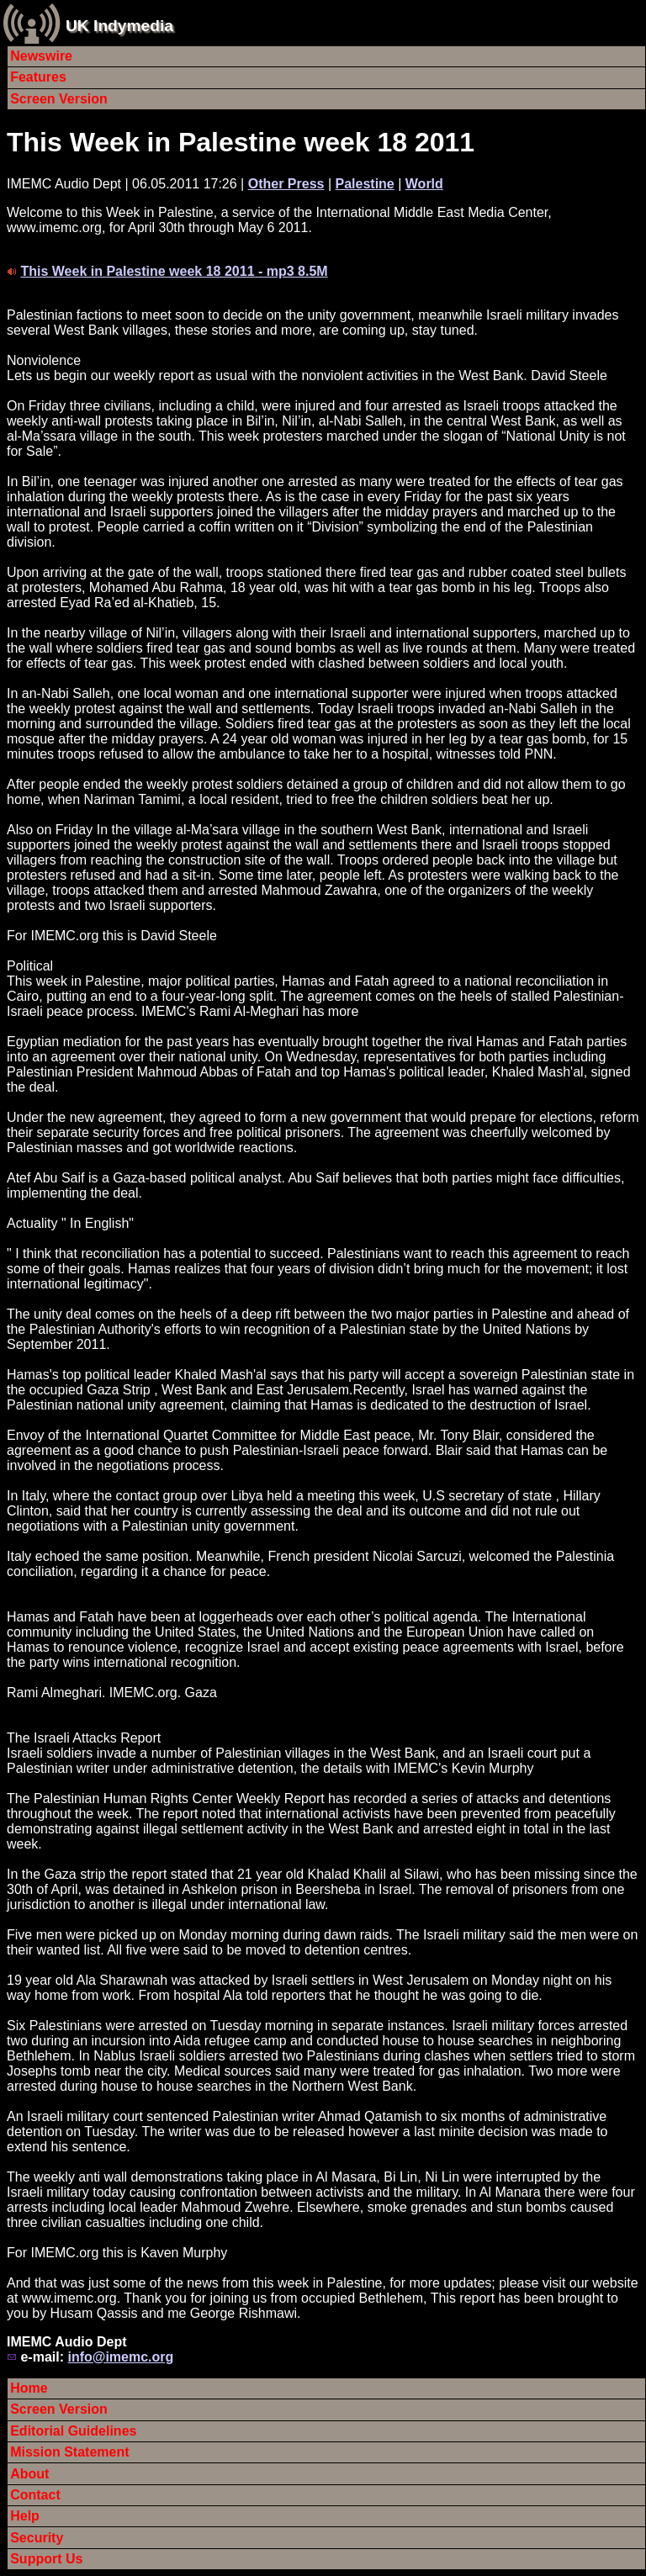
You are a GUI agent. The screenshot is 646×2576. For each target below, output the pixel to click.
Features (38, 77)
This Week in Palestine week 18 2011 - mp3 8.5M (173, 271)
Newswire (41, 56)
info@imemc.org (120, 2357)
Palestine (364, 184)
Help (25, 2516)
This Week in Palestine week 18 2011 (240, 142)
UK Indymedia (119, 25)
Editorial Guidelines (73, 2431)
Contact (35, 2495)
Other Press (286, 184)
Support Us (46, 2559)
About (29, 2474)
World (424, 184)
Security (36, 2538)
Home (28, 2388)
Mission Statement (69, 2452)
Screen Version (59, 99)
